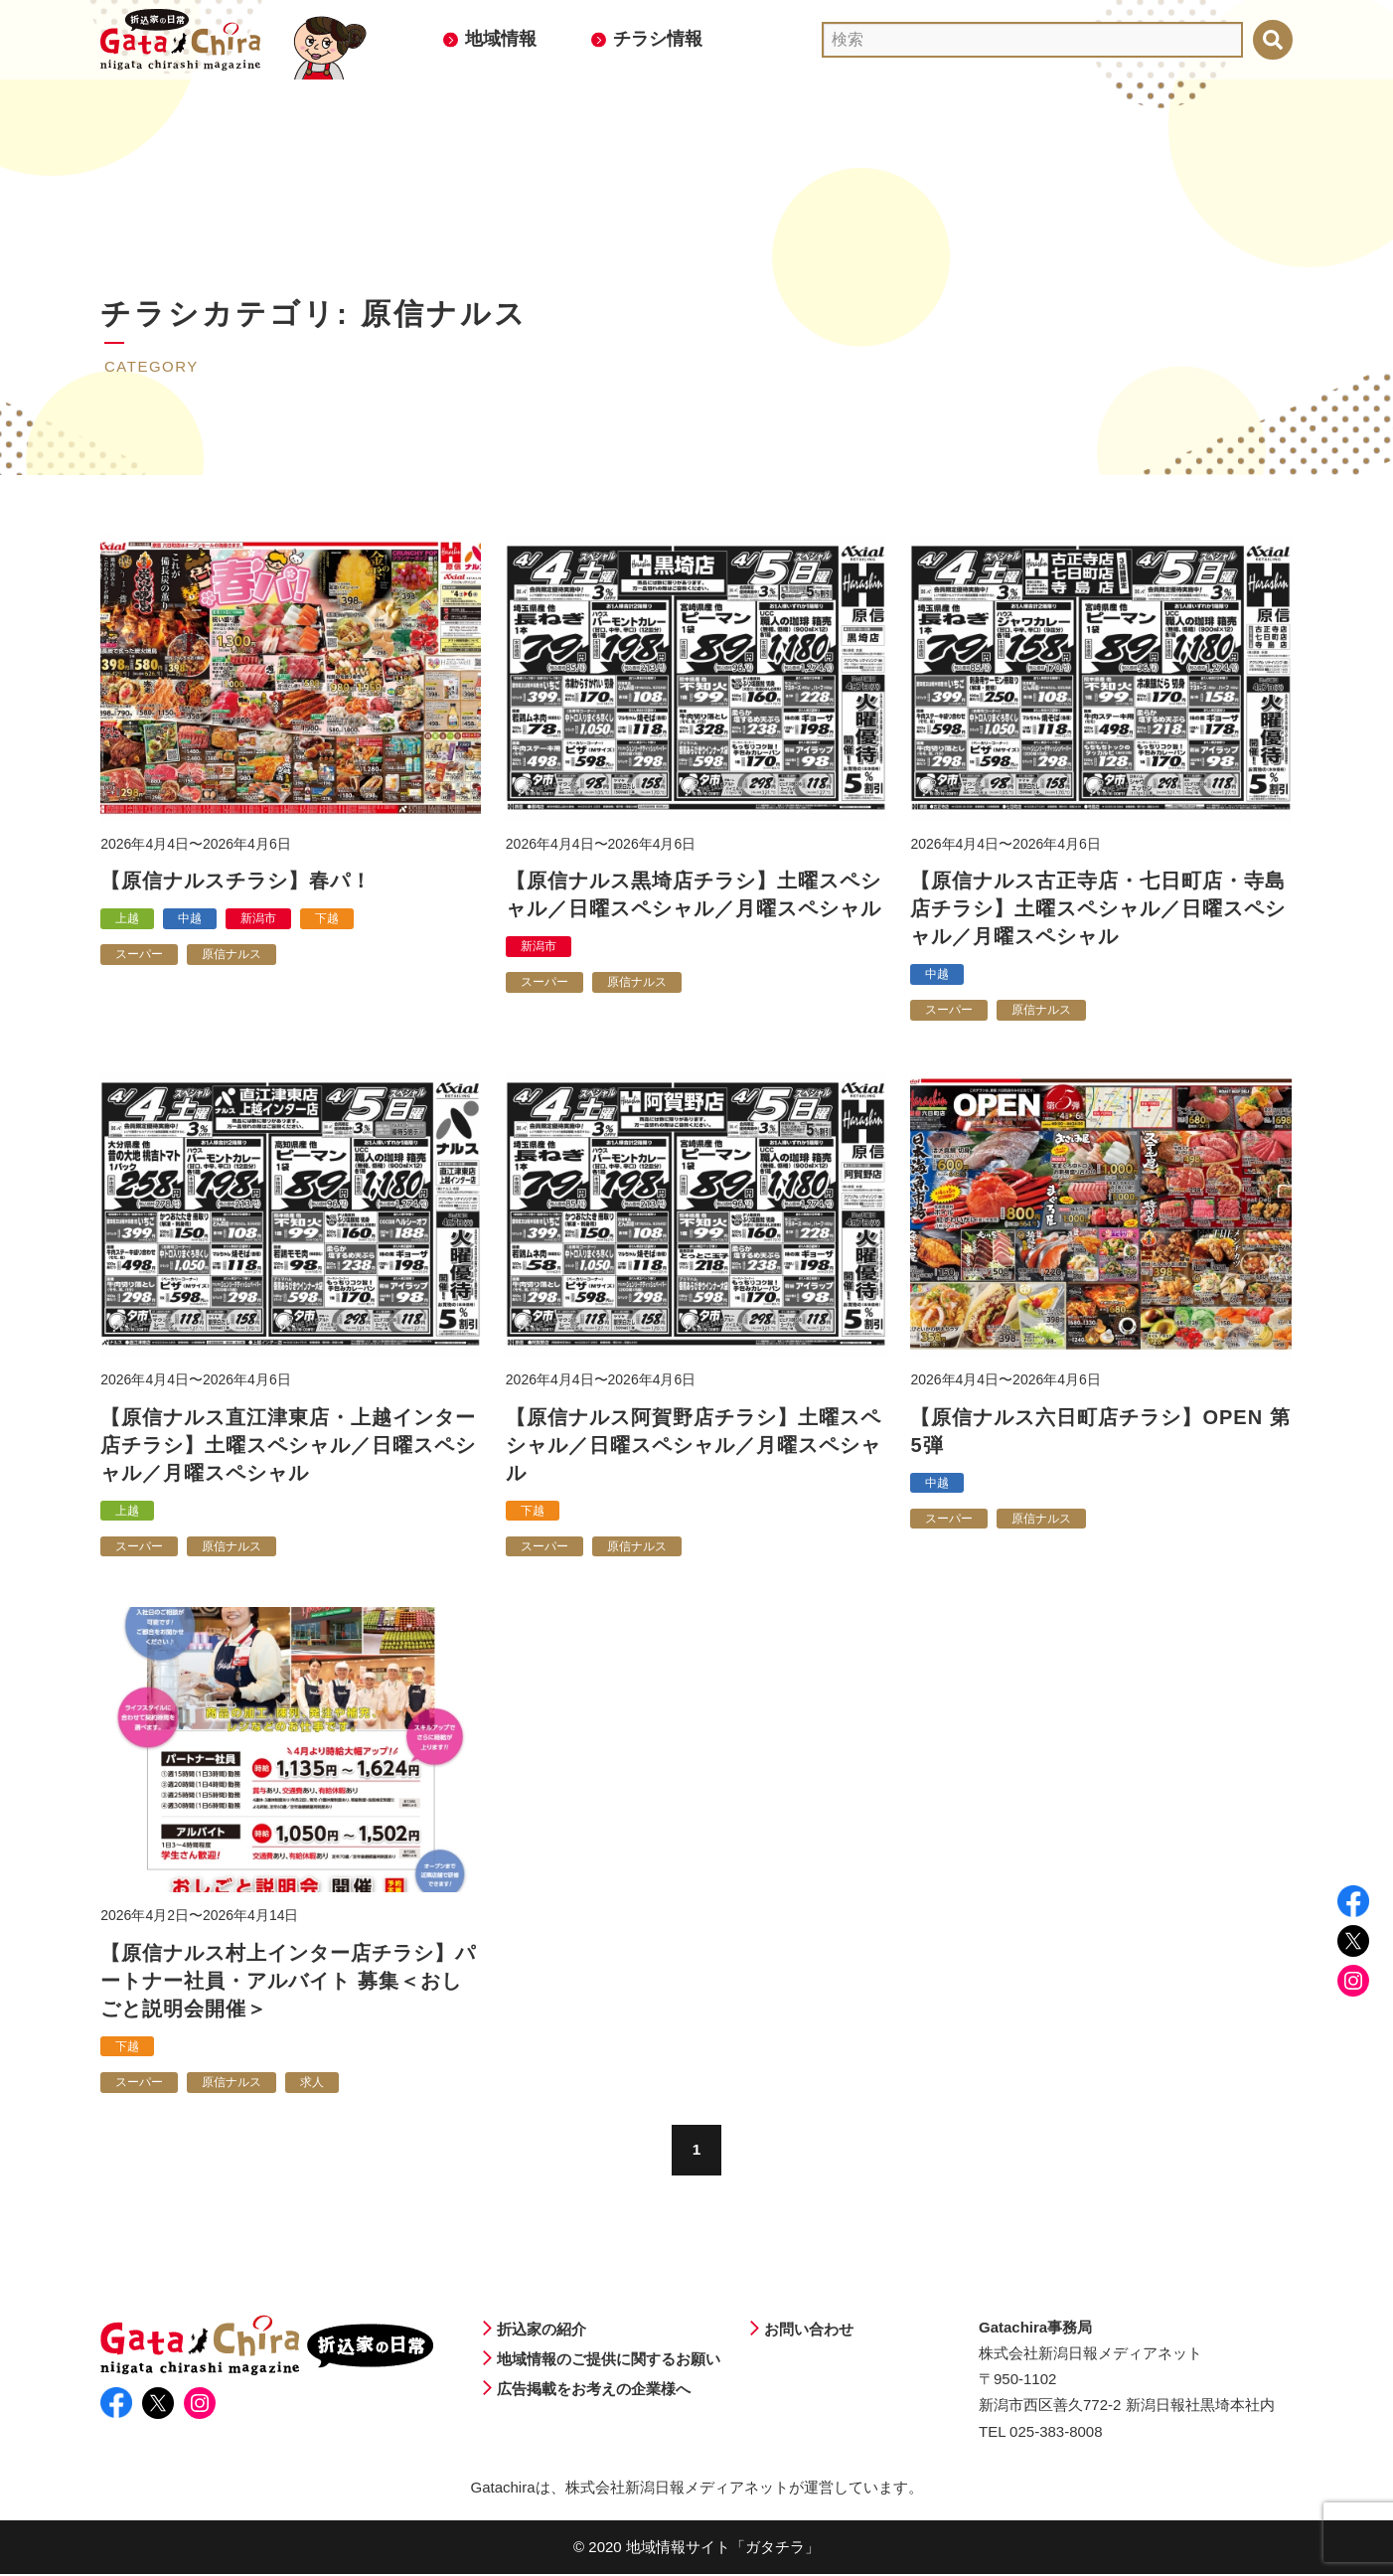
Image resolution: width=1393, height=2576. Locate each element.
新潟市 (258, 918)
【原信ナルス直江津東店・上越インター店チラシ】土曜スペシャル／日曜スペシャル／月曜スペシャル (288, 1445)
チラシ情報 (657, 39)
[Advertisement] (696, 194)
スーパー (139, 954)
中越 (190, 918)
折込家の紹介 (541, 2330)
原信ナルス (231, 954)
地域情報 (501, 39)
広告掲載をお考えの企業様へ (594, 2389)
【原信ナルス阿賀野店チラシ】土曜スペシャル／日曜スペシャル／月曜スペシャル (693, 1445)
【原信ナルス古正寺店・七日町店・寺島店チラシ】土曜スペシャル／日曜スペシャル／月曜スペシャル (1098, 908)
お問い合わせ (808, 2330)
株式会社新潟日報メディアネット (677, 2489)
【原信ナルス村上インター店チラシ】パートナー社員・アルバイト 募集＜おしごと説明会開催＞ (288, 1980)
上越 (127, 918)
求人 (312, 2082)
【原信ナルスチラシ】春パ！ (236, 880)
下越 (327, 918)
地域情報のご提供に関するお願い (608, 2359)
